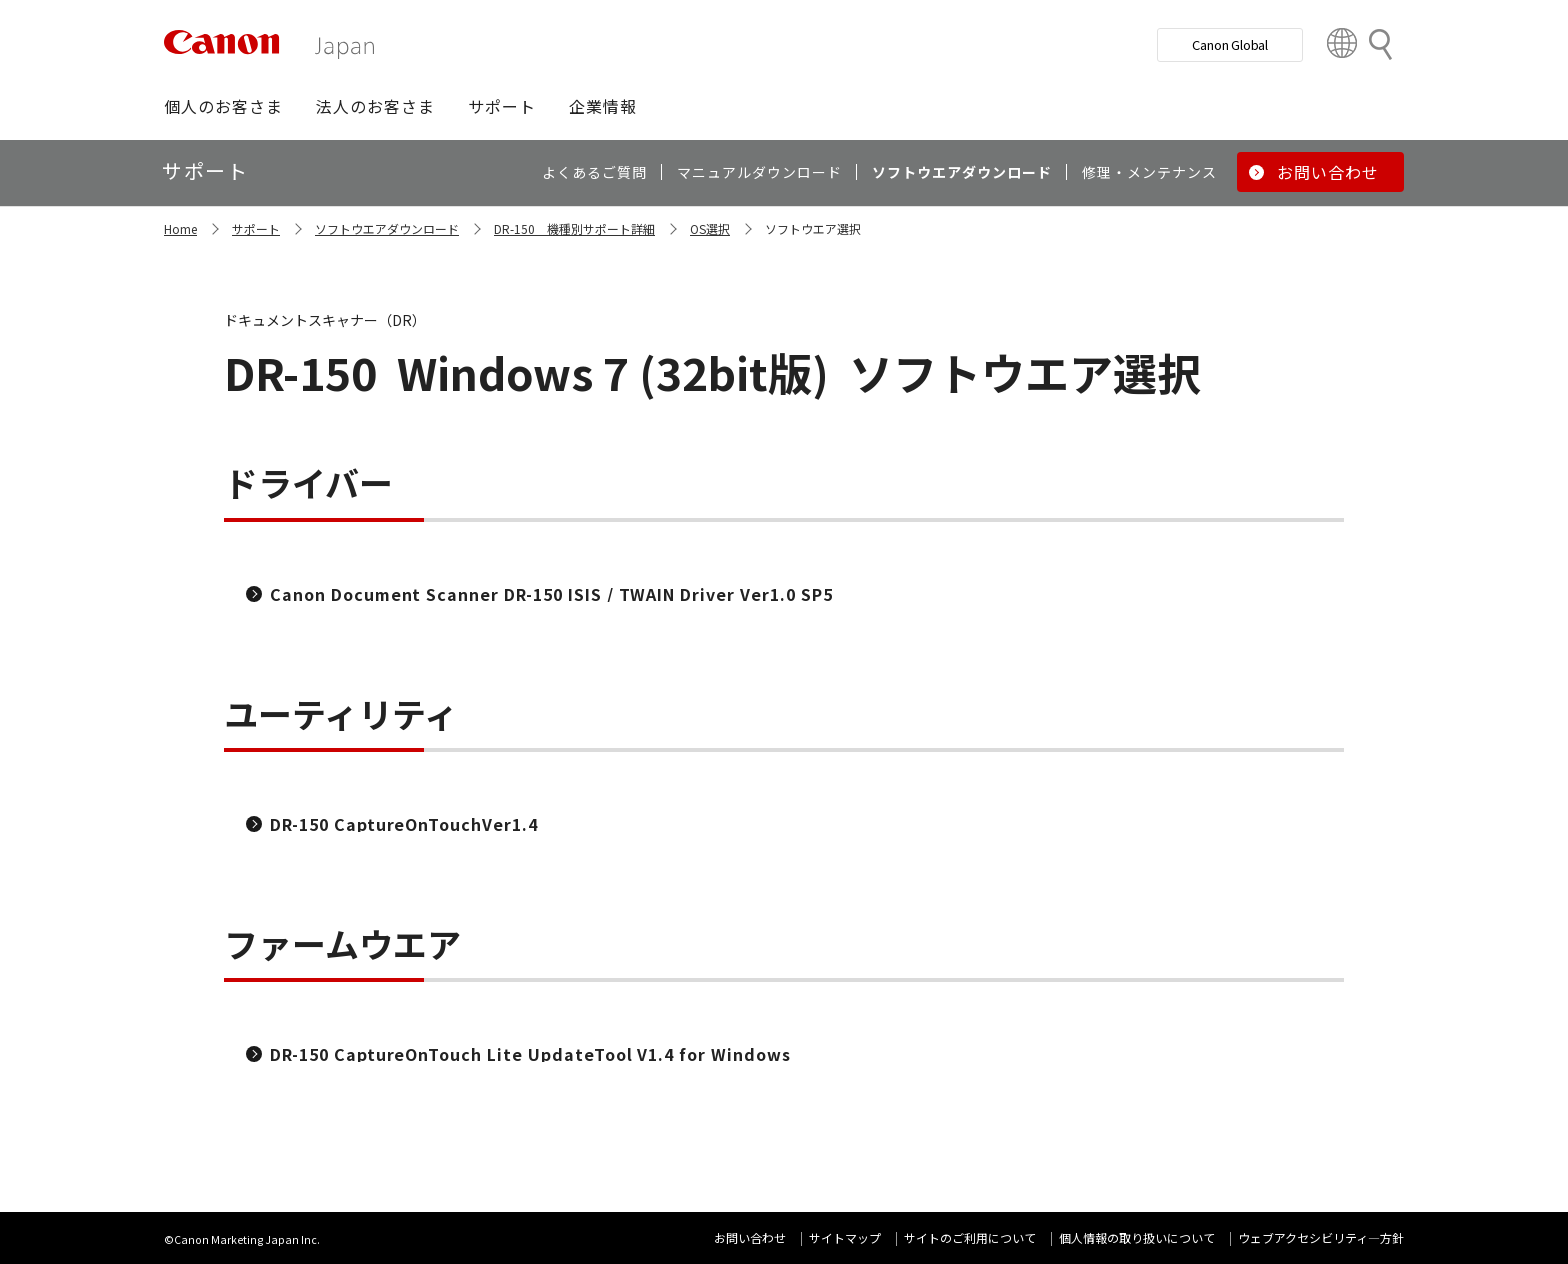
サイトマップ (845, 1237)
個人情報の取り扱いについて (1137, 1237)
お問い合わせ (750, 1237)
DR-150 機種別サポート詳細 (574, 228)
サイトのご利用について (970, 1237)
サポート (256, 228)
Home (180, 228)
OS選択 (710, 228)
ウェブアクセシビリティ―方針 (1321, 1237)
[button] (223, 106)
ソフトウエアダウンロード (387, 228)
